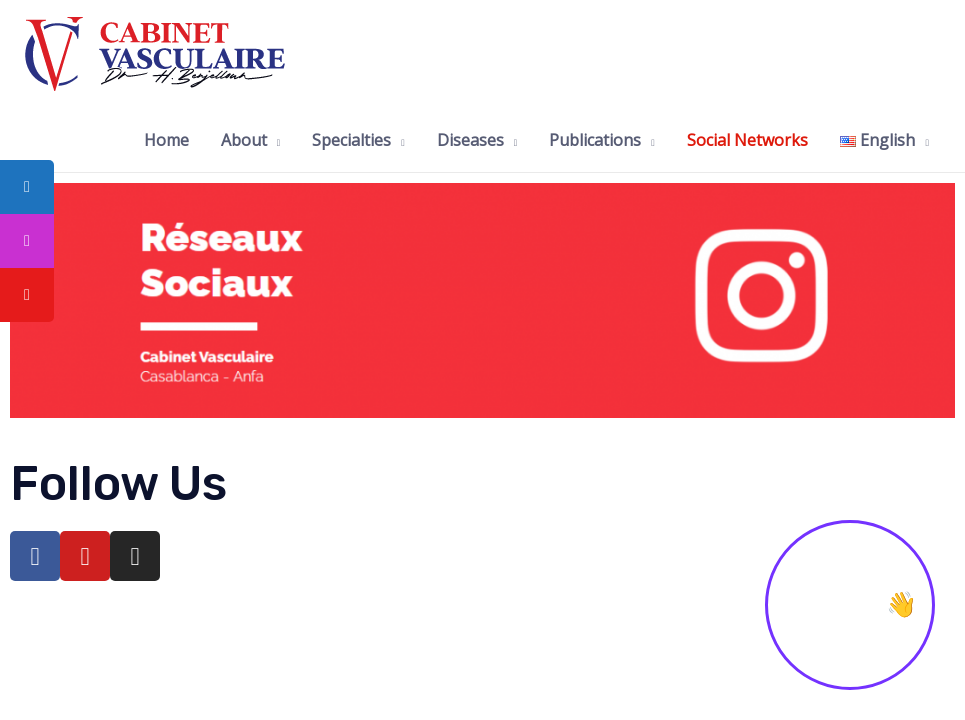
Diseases (470, 140)
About (244, 140)
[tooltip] (27, 187)
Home (166, 140)
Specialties (351, 140)
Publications (595, 140)
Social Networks (747, 140)
